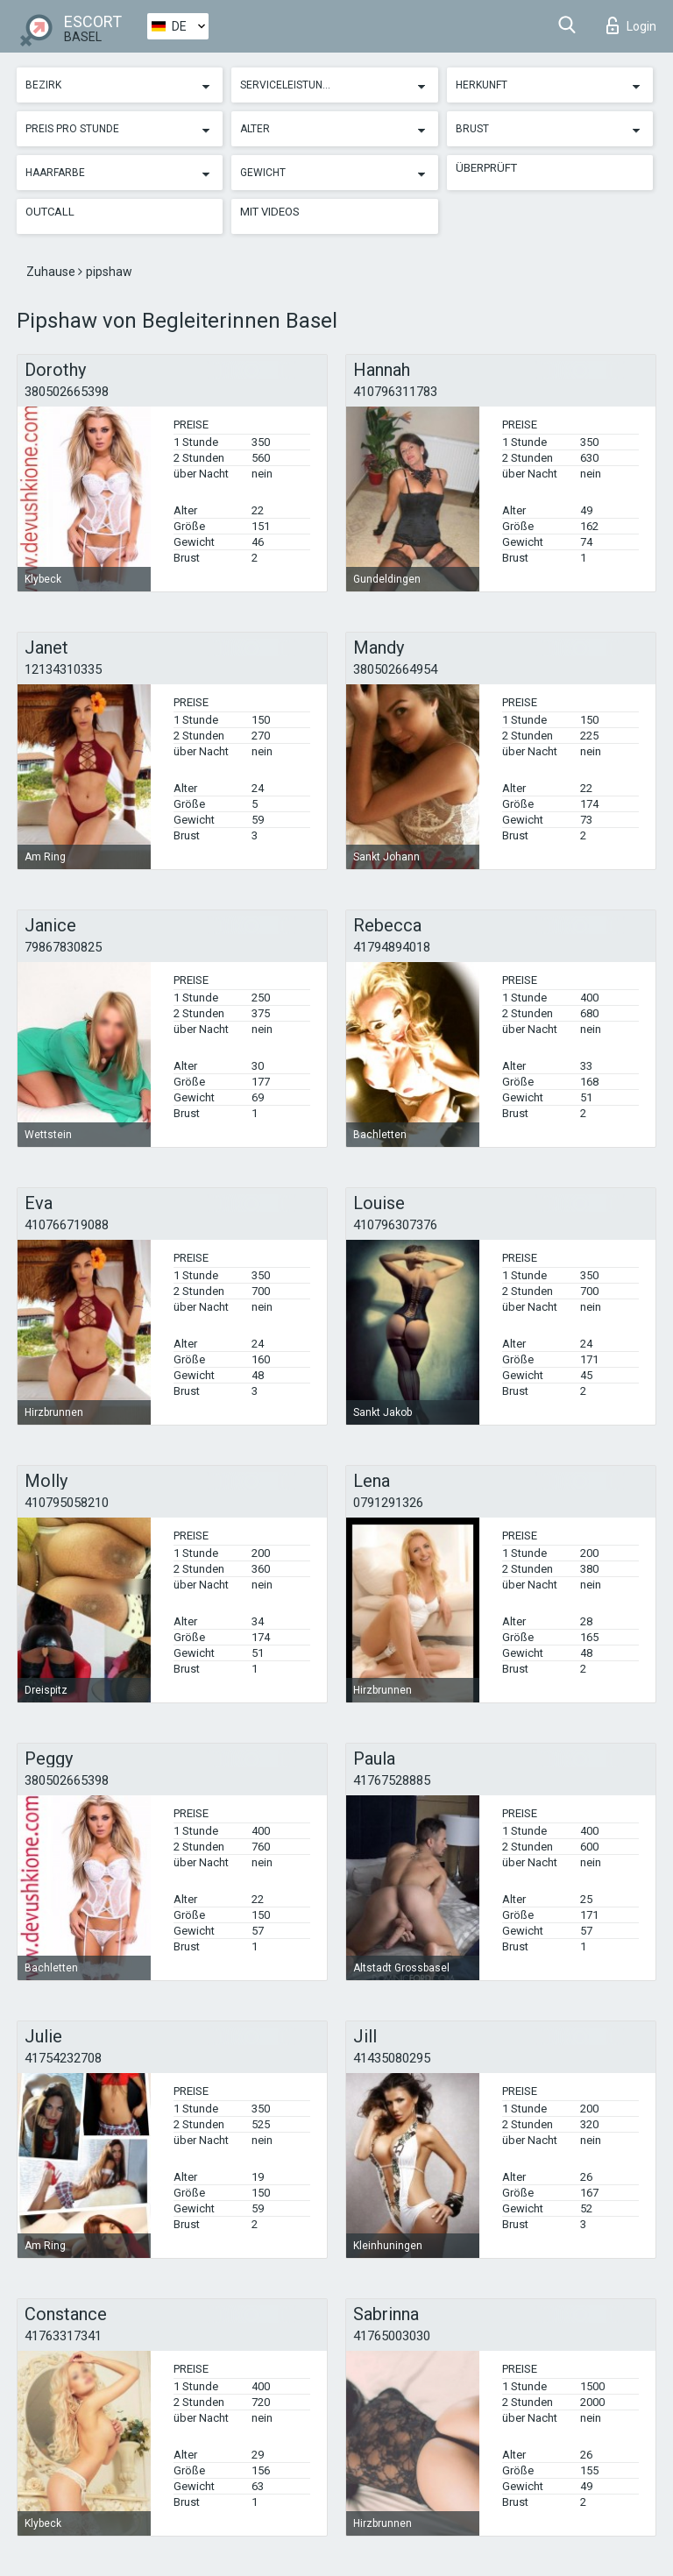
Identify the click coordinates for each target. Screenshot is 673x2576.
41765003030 (391, 2336)
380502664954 (395, 669)
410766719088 (67, 1225)
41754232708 (63, 2058)
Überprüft (486, 167)
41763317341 (63, 2336)
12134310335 (63, 669)
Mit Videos (270, 211)
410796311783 (395, 392)
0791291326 (388, 1503)
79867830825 (63, 947)
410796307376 (395, 1225)
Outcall (49, 211)
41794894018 (391, 947)
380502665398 (67, 392)
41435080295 (391, 2058)
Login (631, 25)
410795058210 (67, 1503)
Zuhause (52, 272)
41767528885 (391, 1780)
